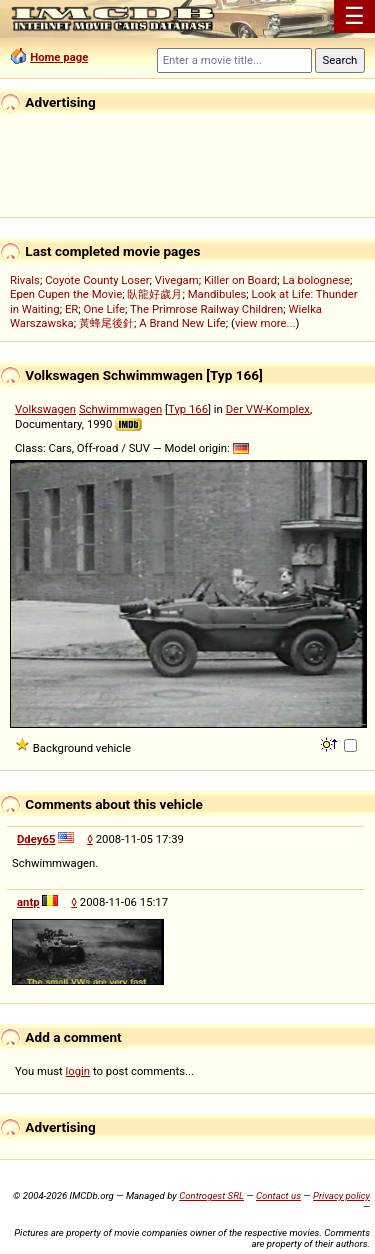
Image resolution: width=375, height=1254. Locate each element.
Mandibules (217, 294)
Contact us (278, 1195)
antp (28, 902)
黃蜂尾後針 (106, 323)
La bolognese (316, 280)
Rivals (25, 280)
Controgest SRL (211, 1195)
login (78, 1071)
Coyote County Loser (97, 280)
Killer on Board (240, 280)
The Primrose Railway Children (206, 309)
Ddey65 (36, 839)
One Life (105, 309)
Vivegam (177, 280)
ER (71, 309)
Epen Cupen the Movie (66, 294)
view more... (265, 323)
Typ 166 (188, 409)
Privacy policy (341, 1195)
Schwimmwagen (120, 409)
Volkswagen (45, 409)
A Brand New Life (182, 323)
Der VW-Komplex (268, 409)
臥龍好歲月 (154, 294)
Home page (59, 57)
